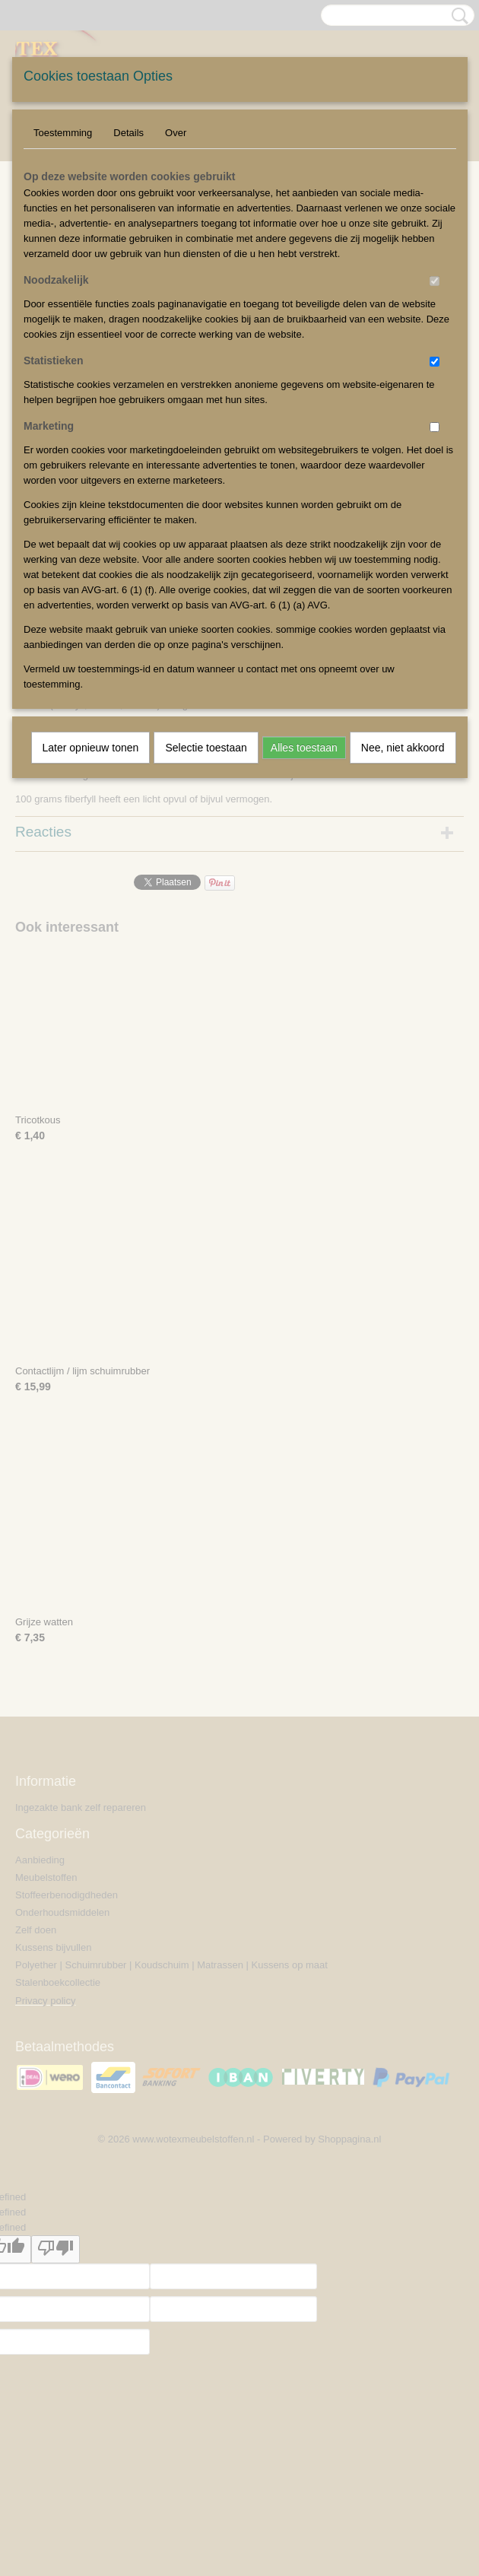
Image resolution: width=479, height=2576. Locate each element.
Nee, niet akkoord (403, 748)
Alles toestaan (304, 748)
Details (128, 132)
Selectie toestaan (205, 748)
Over (175, 132)
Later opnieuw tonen (91, 748)
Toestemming (62, 132)
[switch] (434, 281)
